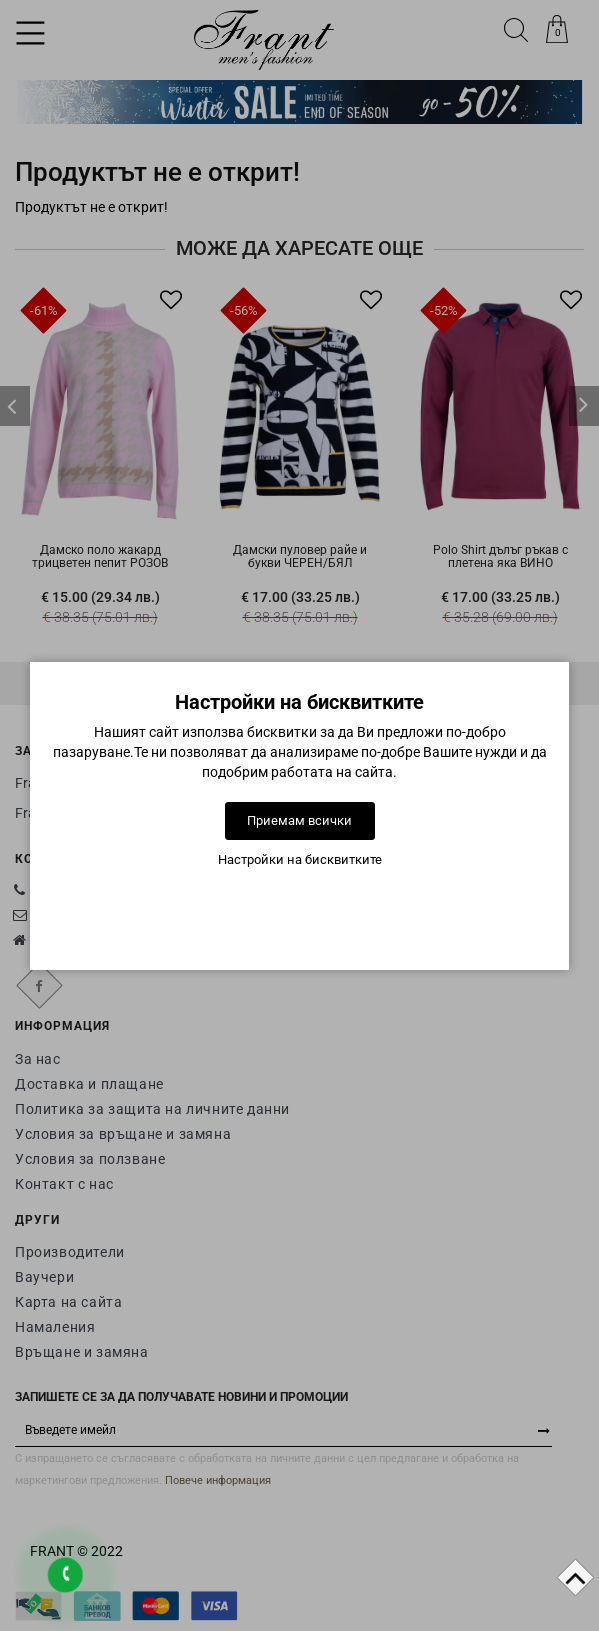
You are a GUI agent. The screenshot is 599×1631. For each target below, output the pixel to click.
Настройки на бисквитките (300, 859)
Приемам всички (299, 820)
